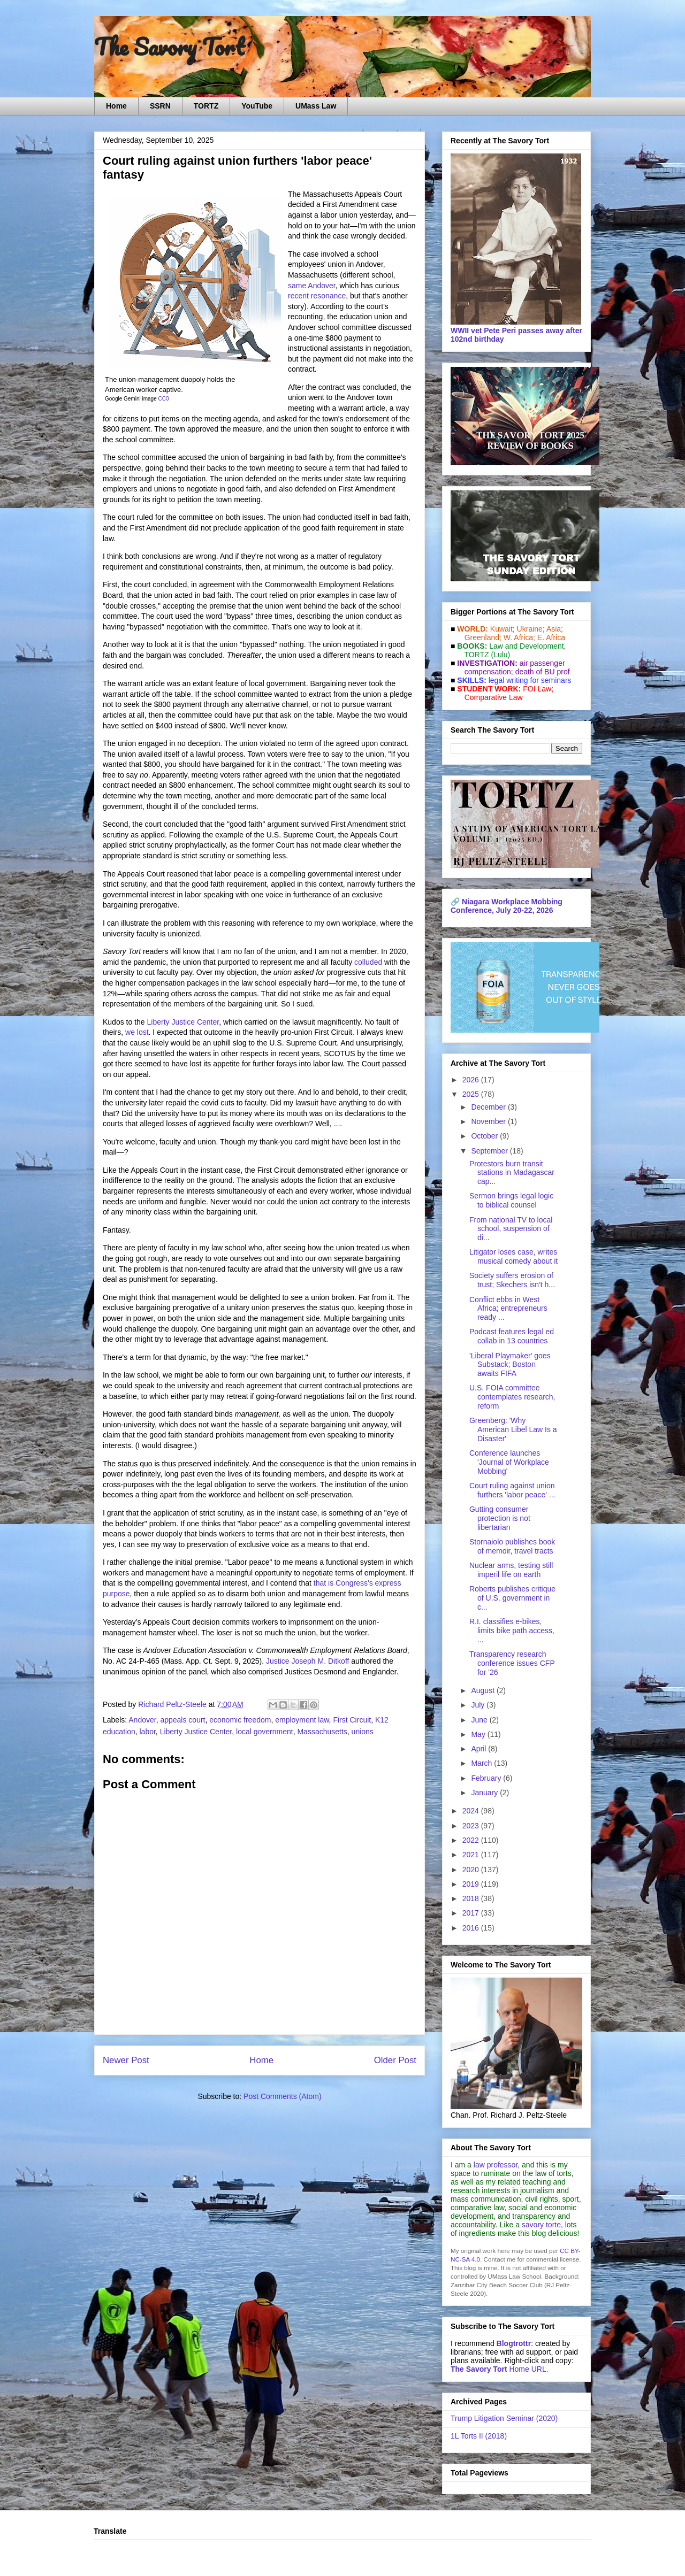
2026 (471, 1079)
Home (116, 106)
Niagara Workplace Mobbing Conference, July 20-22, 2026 (506, 905)
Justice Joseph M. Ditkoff (307, 1661)
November (489, 1121)
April (479, 1748)
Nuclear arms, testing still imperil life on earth (511, 1570)
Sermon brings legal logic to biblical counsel (511, 1200)
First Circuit (352, 1720)
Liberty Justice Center (183, 1022)
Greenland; (483, 637)
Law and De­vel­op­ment (526, 646)
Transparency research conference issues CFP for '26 (511, 1663)
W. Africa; (519, 637)
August (483, 1690)
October (485, 1136)
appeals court (182, 1720)
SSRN (160, 106)
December (489, 1107)
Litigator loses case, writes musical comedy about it (513, 1256)
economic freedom (240, 1720)
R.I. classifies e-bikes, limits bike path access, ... (511, 1630)
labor (148, 1731)
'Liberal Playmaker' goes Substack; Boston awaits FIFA (510, 1364)
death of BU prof (542, 671)
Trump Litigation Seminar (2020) (504, 2418)
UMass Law (315, 106)
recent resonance (317, 295)
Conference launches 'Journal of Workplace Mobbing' (509, 1462)
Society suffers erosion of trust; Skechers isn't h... (512, 1280)
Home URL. (500, 2369)
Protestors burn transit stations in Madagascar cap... (511, 1172)
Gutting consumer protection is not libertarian (499, 1518)
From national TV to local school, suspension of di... (510, 1229)
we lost (137, 1032)
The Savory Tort (169, 46)
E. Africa (551, 637)
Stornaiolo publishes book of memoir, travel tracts (512, 1546)
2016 (471, 1928)
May (479, 1734)
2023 (471, 1825)
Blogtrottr (514, 2343)
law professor (495, 2164)
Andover (142, 1720)
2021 (471, 1854)
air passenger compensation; (511, 667)
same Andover (312, 285)
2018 (471, 1898)
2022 (471, 1840)
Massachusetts (322, 1731)
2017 (471, 1913)
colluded (368, 962)
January (485, 1792)
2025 (471, 1094)
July (478, 1705)
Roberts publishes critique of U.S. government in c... (512, 1598)
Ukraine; (531, 629)
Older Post (395, 2060)
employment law (302, 1720)
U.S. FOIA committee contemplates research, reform (512, 1396)
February (487, 1778)
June (480, 1720)
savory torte (541, 2224)
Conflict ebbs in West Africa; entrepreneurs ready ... (508, 1308)
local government (264, 1731)
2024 (471, 1810)
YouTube (256, 106)
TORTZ (206, 106)
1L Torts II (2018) (479, 2436)
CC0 (163, 399)
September (490, 1151)
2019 (471, 1884)
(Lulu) (500, 654)
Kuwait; (502, 629)
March (482, 1763)
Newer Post (126, 2060)
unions (363, 1731)
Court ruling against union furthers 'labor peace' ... (512, 1490)
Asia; (554, 629)
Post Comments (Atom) (282, 2096)
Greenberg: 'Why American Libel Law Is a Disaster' (513, 1429)
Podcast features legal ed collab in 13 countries (511, 1336)
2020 (471, 1869)
